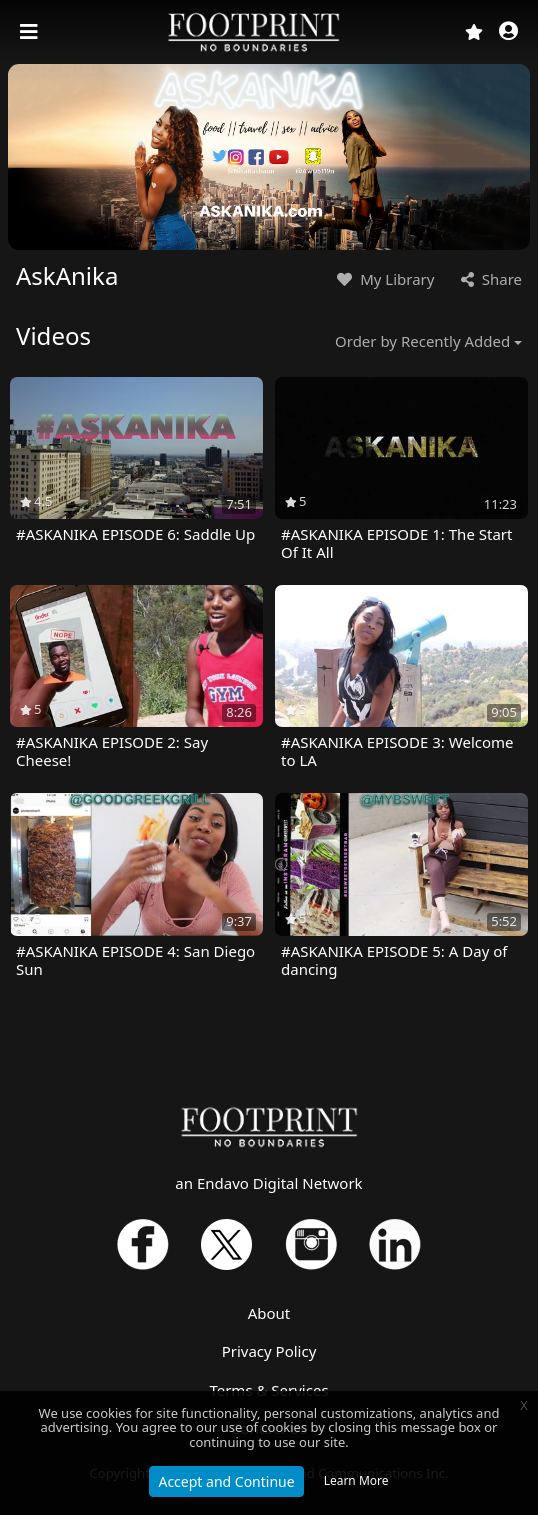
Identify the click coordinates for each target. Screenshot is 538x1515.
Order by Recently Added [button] (422, 341)
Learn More (356, 1480)
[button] (508, 32)
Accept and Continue (226, 1481)
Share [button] (489, 279)
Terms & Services (268, 1390)
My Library (383, 279)
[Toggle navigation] (31, 32)
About (269, 1313)
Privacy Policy (269, 1351)
